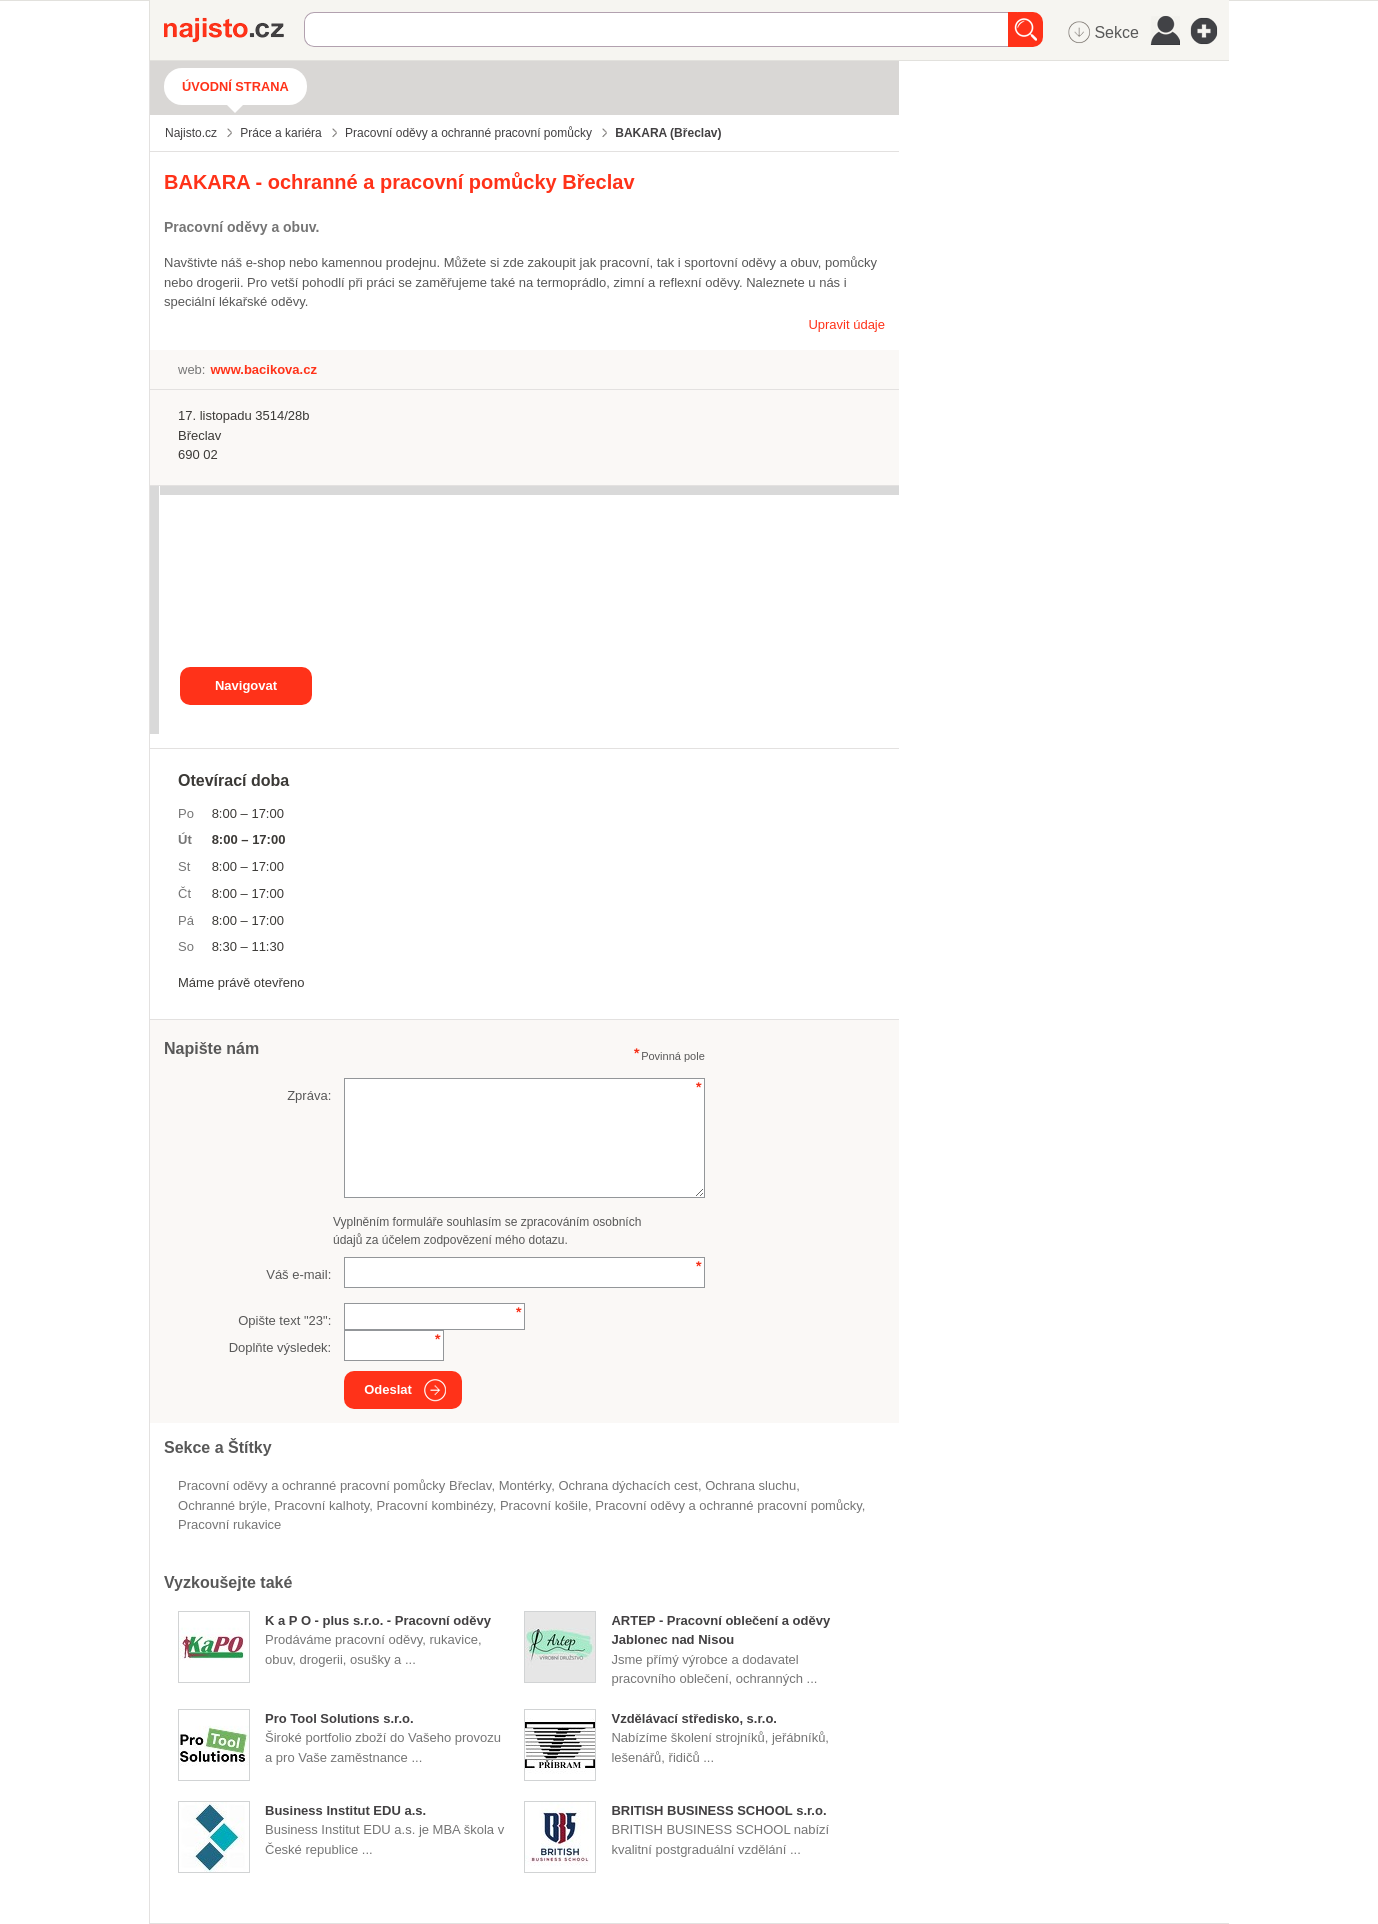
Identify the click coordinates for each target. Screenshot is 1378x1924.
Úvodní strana (235, 86)
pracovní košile (544, 1505)
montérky (525, 1485)
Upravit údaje (846, 324)
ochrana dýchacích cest (627, 1485)
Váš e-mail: (298, 1274)
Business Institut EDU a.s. (345, 1810)
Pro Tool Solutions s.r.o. (339, 1718)
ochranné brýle (222, 1505)
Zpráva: (309, 1095)
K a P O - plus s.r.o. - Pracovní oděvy (378, 1620)
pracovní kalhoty (321, 1505)
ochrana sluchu (750, 1485)
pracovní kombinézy (435, 1505)
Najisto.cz (234, 30)
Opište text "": (284, 1320)
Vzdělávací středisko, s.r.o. (693, 1718)
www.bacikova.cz (263, 369)
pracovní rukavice (229, 1524)
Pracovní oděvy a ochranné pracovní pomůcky (728, 1505)
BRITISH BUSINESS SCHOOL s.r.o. (718, 1810)
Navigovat (246, 685)
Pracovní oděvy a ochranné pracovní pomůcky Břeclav (334, 1485)
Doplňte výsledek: (280, 1347)
